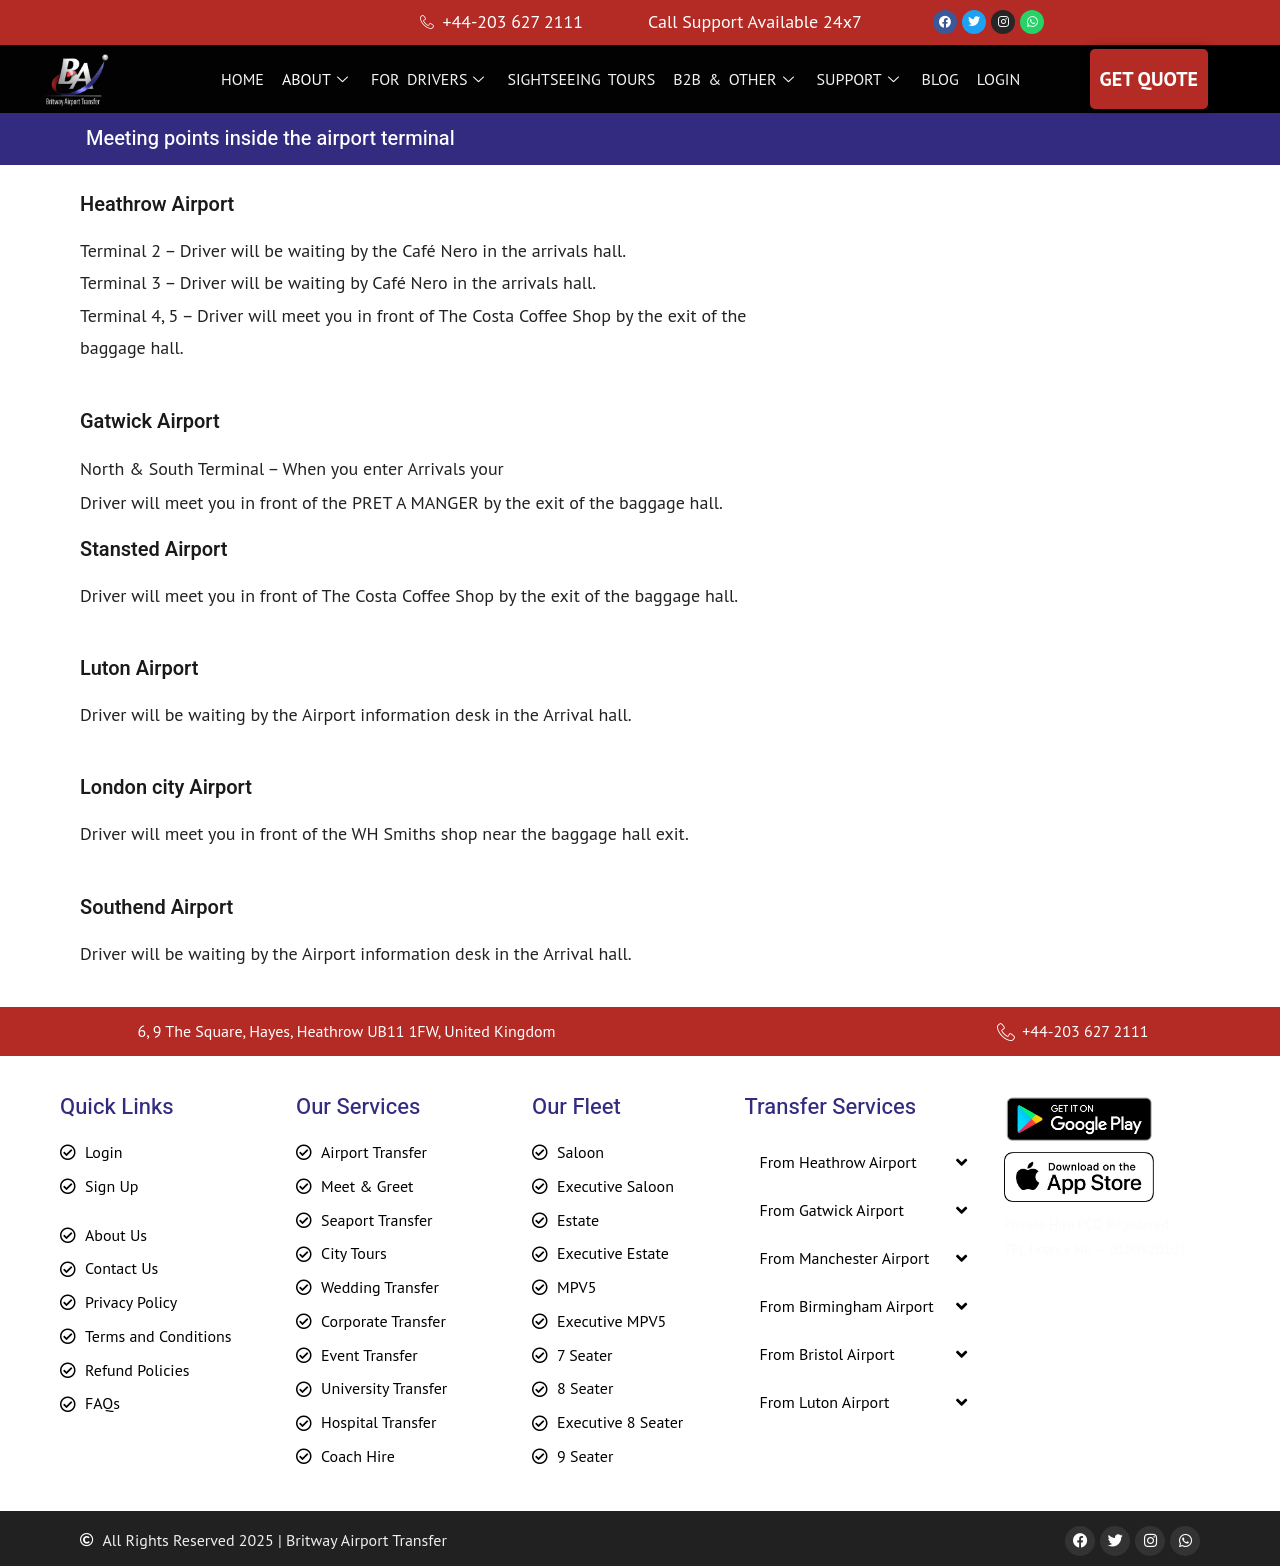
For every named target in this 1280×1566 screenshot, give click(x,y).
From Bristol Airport (826, 1354)
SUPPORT (860, 79)
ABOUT (317, 79)
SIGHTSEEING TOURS (581, 79)
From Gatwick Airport (831, 1210)
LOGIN (998, 79)
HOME (242, 79)
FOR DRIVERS (430, 79)
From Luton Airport (824, 1402)
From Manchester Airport (844, 1258)
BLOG (940, 79)
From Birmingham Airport (846, 1306)
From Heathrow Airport (837, 1162)
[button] (863, 1162)
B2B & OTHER (735, 79)
